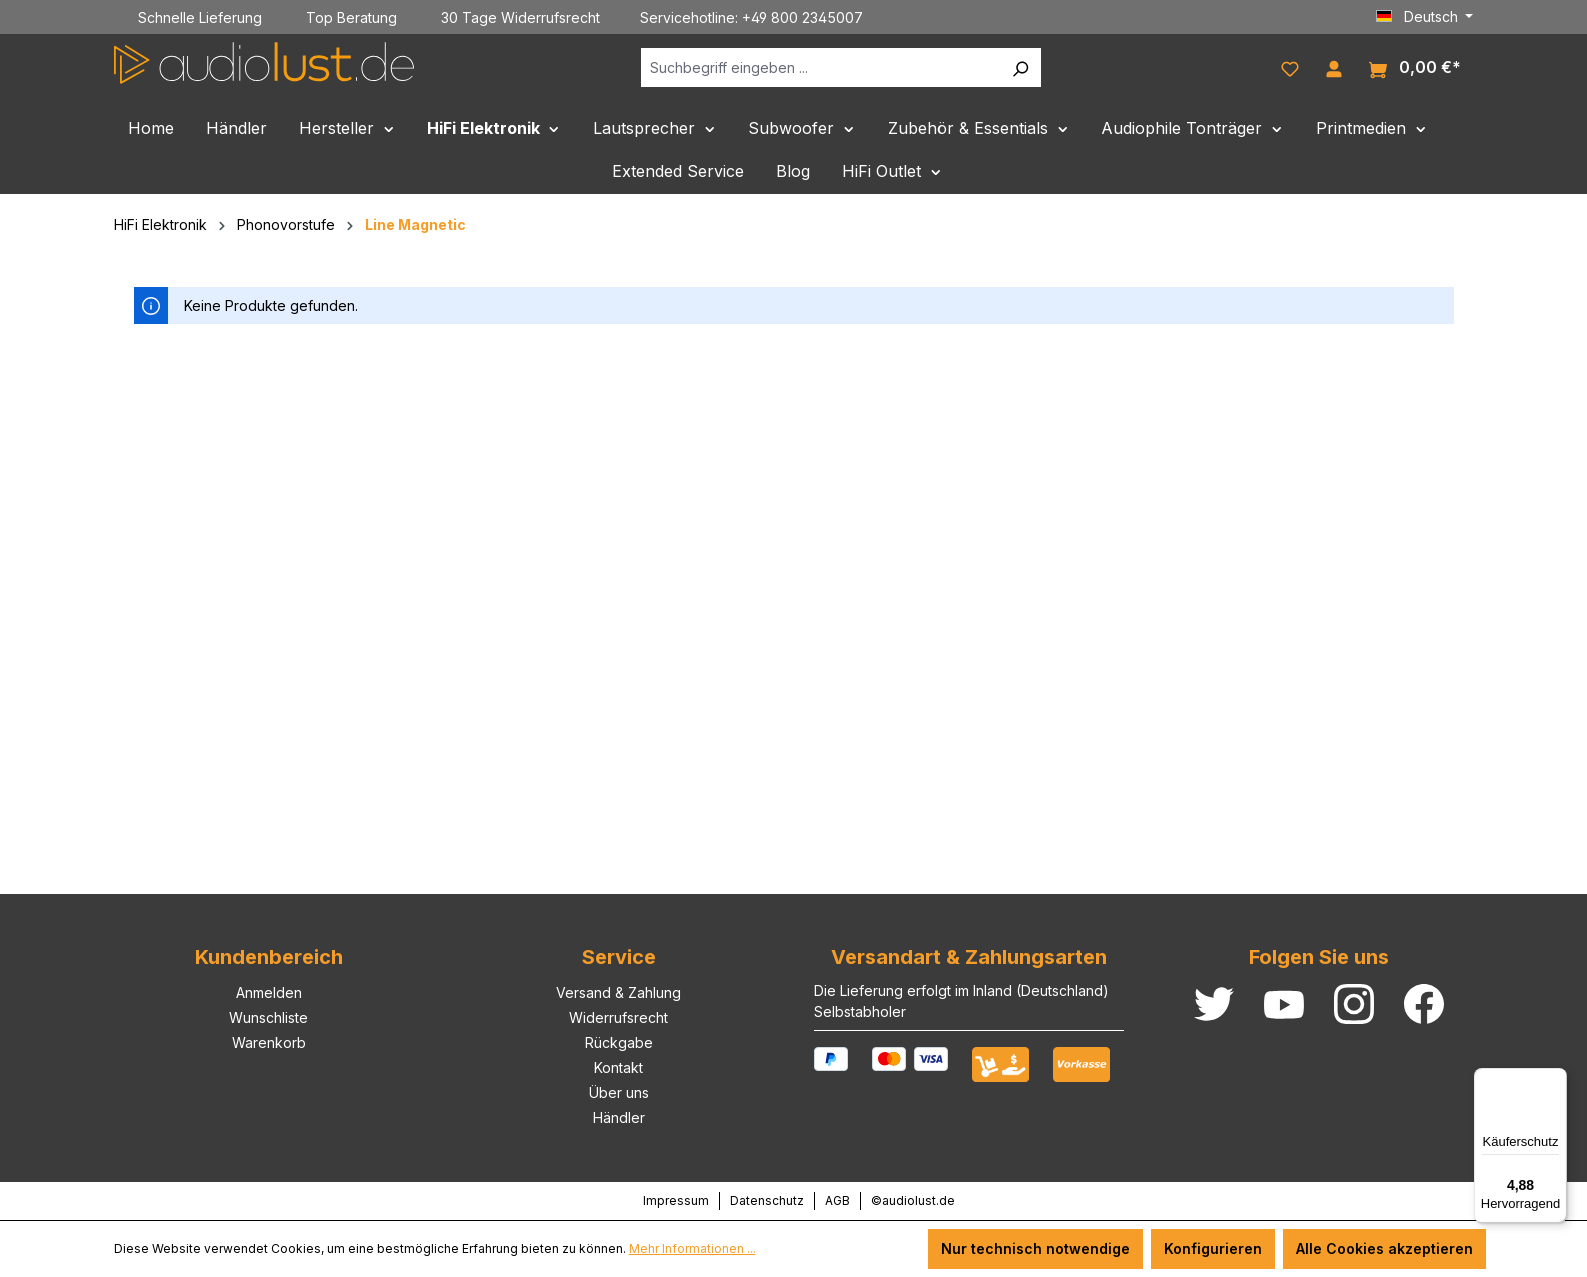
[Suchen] (1020, 67)
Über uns (619, 1092)
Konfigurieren (1213, 1248)
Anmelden (269, 992)
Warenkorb (269, 1042)
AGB (837, 1200)
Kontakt (618, 1067)
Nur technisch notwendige (1035, 1248)
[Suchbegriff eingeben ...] (820, 67)
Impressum (676, 1200)
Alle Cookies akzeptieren (1384, 1248)
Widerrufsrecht (618, 1017)
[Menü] (1555, 1080)
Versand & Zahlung (618, 992)
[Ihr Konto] (1334, 67)
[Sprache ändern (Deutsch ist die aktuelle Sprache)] (1425, 17)
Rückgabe (619, 1042)
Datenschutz (767, 1200)
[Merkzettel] (1290, 67)
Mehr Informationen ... (692, 1248)
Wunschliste (268, 1017)
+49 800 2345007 (802, 17)
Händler (619, 1117)
